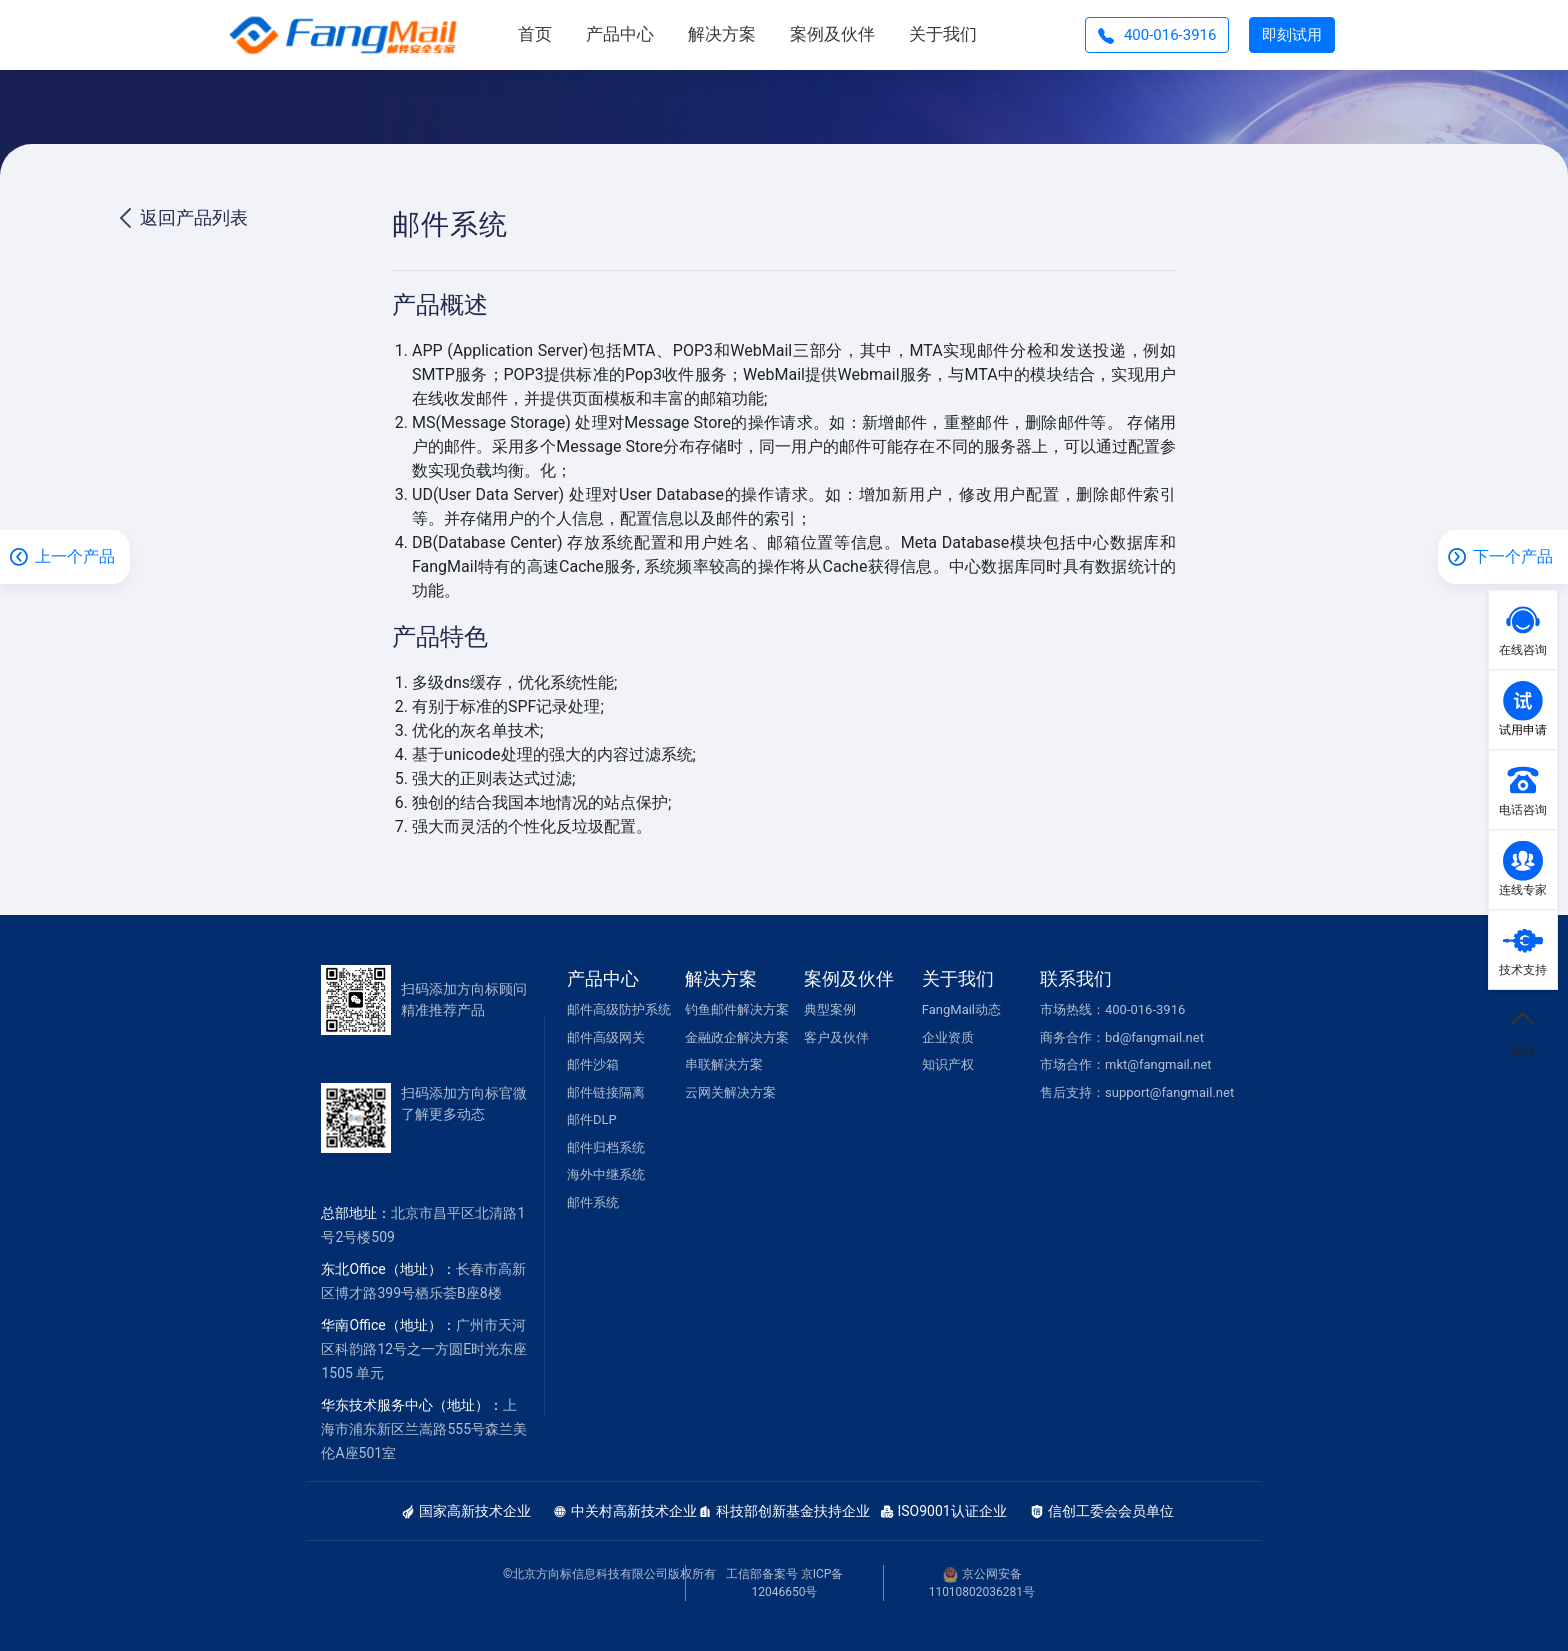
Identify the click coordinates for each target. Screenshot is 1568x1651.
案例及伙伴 (832, 34)
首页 (535, 34)
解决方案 (722, 34)
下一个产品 (1513, 556)
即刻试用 (1292, 35)
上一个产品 (75, 556)
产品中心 (620, 34)
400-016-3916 (1157, 35)
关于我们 (943, 34)
